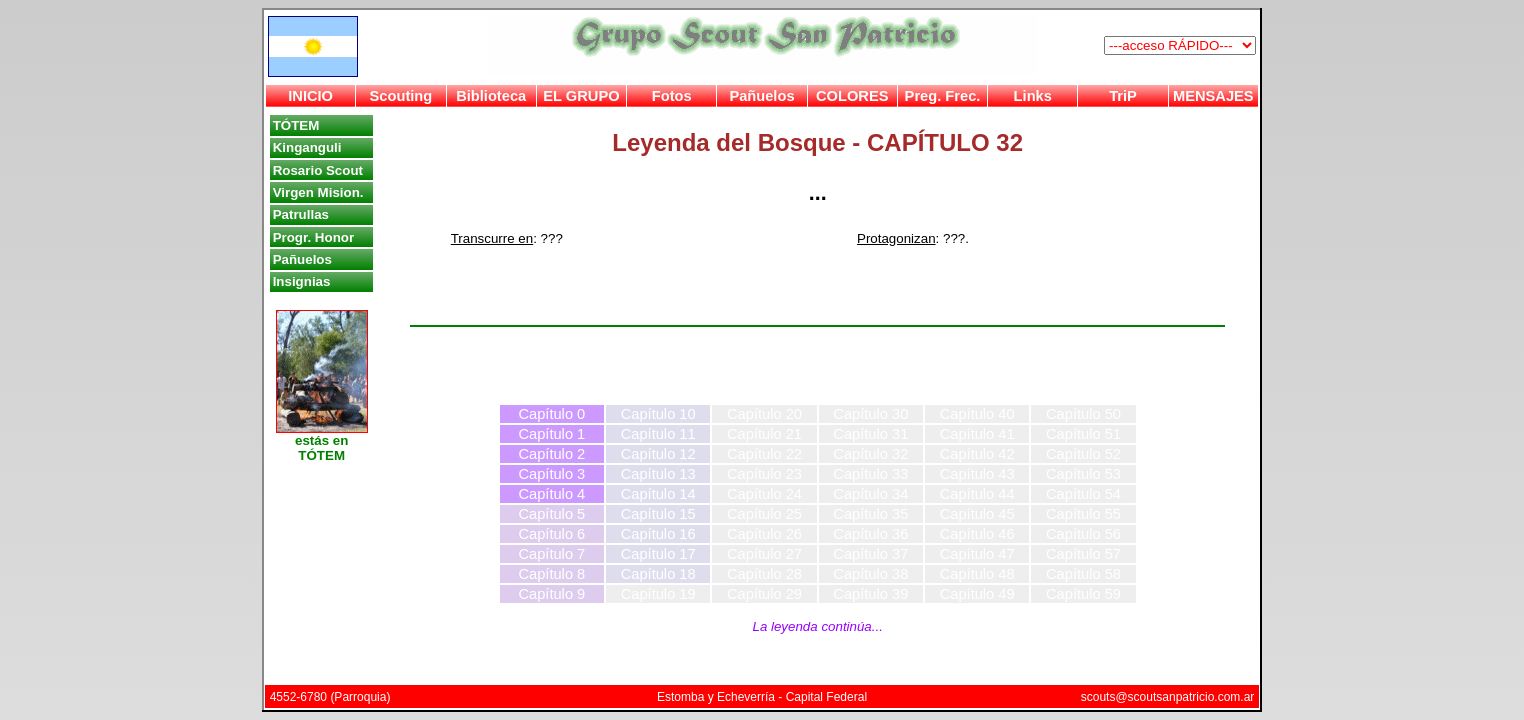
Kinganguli (307, 147)
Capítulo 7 (551, 554)
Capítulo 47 (977, 554)
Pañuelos (761, 96)
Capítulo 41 (977, 434)
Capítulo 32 (870, 454)
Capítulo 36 (870, 534)
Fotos (672, 96)
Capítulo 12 (658, 454)
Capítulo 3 (551, 474)
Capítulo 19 (658, 594)
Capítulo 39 (870, 594)
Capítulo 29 (764, 594)
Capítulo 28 (764, 574)
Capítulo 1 (551, 434)
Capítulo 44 (977, 494)
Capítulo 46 (977, 534)
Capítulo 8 (551, 574)
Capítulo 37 (870, 554)
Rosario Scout (318, 170)
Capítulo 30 (870, 414)
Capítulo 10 (658, 414)
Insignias (302, 281)
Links (1033, 96)
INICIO (310, 96)
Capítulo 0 (551, 414)
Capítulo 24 (764, 494)
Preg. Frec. (943, 96)
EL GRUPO (581, 96)
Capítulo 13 (658, 474)
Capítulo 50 (1083, 414)
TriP (1123, 96)
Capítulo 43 (977, 474)
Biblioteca (491, 96)
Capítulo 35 (870, 514)
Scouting (401, 96)
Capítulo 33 (870, 474)
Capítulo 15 (658, 514)
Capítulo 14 (658, 494)
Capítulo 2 (551, 454)
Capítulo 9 (551, 594)
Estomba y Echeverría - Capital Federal (762, 697)
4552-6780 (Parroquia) (330, 697)
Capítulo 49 (977, 594)
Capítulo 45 (977, 514)
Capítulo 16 (658, 534)
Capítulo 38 (870, 574)
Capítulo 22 (764, 454)
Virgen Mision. (318, 192)
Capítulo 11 (658, 434)
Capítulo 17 (658, 554)
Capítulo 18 (658, 574)
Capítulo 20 (764, 414)
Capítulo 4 (551, 494)
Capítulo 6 (551, 534)
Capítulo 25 (764, 514)
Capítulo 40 (977, 414)
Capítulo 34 (870, 494)
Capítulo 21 (764, 434)
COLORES (852, 96)
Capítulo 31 (870, 434)
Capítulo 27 (764, 554)
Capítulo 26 (764, 534)
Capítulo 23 (764, 474)
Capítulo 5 (551, 514)
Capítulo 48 (977, 574)
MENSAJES (1213, 96)
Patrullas (301, 214)
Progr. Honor (313, 237)
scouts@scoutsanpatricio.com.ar (1168, 697)
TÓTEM (296, 125)
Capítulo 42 (977, 454)
